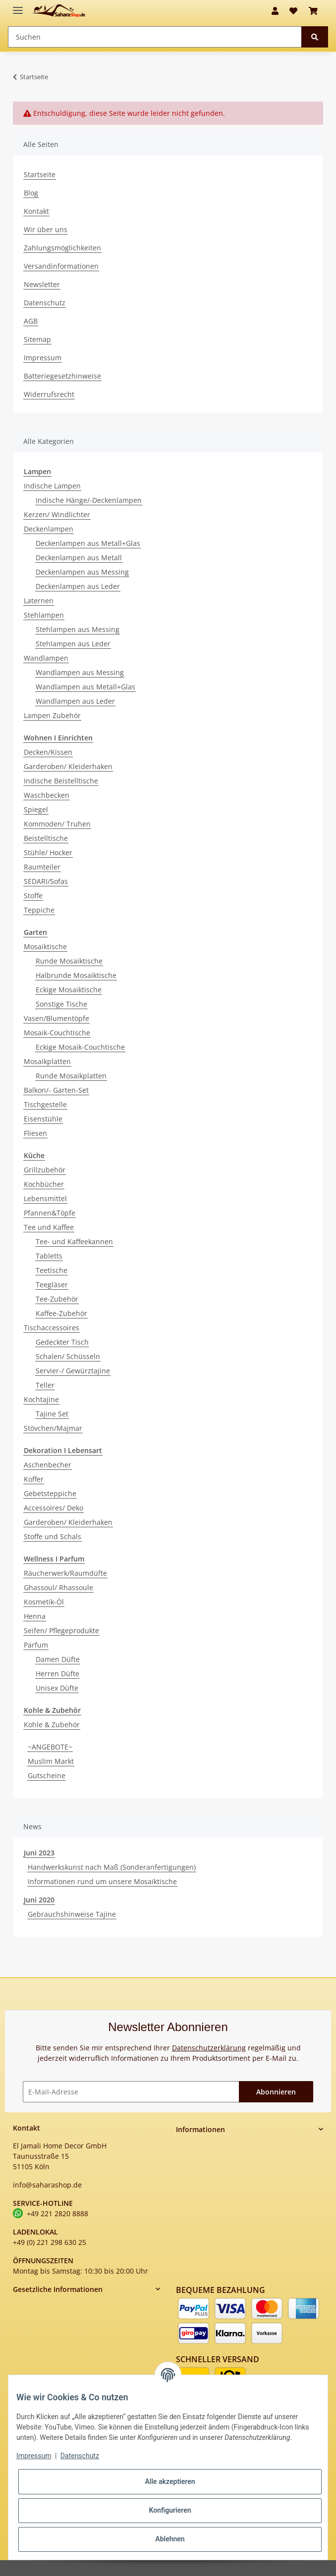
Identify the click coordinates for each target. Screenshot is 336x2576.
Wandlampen (46, 658)
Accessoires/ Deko (53, 1507)
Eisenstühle (43, 1118)
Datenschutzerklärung (209, 2047)
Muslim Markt (51, 1761)
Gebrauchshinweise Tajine (72, 1914)
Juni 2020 (39, 1899)
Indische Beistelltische (61, 780)
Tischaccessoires (51, 1327)
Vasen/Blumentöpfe (56, 1018)
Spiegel (36, 809)
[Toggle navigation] (18, 6)
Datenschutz (44, 302)
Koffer (34, 1479)
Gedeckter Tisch (62, 1342)
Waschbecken (46, 795)
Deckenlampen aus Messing (82, 572)
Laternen (39, 600)
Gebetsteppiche (50, 1493)
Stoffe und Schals (52, 1536)
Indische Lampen (52, 485)
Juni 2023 (39, 1852)
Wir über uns (45, 229)
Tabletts (49, 1256)
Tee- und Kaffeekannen (74, 1241)
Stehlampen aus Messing (77, 629)
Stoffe (33, 895)
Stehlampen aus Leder (73, 643)
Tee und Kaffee (49, 1227)
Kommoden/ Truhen (57, 823)
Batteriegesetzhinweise (62, 376)
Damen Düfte (58, 1659)
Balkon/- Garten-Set (56, 1090)
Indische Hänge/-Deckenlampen (89, 500)
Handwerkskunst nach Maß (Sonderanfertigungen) (112, 1867)
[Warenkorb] (313, 11)
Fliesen (35, 1133)
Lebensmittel (45, 1198)
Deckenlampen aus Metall (79, 557)
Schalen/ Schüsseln (68, 1356)
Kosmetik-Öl (44, 1601)
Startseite (40, 174)
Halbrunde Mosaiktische (76, 975)
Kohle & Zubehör (52, 1724)
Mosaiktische (45, 946)
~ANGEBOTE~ (50, 1746)
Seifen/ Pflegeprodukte (61, 1630)
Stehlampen (44, 615)
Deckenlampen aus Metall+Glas (88, 543)
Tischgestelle (45, 1104)
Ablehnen (169, 2539)
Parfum (36, 1645)
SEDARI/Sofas (46, 881)
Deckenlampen (48, 529)
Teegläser (52, 1284)
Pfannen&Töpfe (49, 1212)
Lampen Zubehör (52, 715)
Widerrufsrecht (49, 394)
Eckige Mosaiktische (69, 989)
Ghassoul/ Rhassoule (58, 1587)
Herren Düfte (57, 1673)
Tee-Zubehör (57, 1299)
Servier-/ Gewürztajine (73, 1370)
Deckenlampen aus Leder (78, 586)
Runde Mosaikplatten (71, 1075)
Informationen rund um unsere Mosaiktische (102, 1881)
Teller (45, 1385)
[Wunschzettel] (293, 11)
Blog (31, 192)
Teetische (51, 1270)
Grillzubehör (44, 1169)
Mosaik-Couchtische (57, 1032)
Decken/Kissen (48, 752)
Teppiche (39, 910)
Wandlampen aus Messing (80, 672)
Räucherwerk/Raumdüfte (65, 1573)
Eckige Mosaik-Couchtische (80, 1047)
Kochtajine (41, 1399)
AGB (31, 321)
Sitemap (37, 339)
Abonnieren (276, 2091)
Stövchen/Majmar (53, 1428)
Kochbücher (44, 1184)
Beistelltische (46, 838)
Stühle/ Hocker (48, 852)
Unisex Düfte (57, 1688)
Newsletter (42, 284)
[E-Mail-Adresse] (131, 2091)
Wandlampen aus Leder (75, 701)
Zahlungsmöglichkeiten (62, 247)
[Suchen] (155, 37)
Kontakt (36, 211)
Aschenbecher (47, 1464)
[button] (275, 11)
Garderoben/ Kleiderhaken (68, 766)
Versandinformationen (61, 266)
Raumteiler (42, 867)
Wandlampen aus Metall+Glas (85, 686)
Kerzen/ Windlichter (57, 514)
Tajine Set (52, 1413)
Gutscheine (46, 1775)
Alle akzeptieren (170, 2481)
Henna (35, 1616)
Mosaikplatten (47, 1061)
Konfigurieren (170, 2510)
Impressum (42, 357)
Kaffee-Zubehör (61, 1313)
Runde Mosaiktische (69, 961)
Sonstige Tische (61, 1004)
